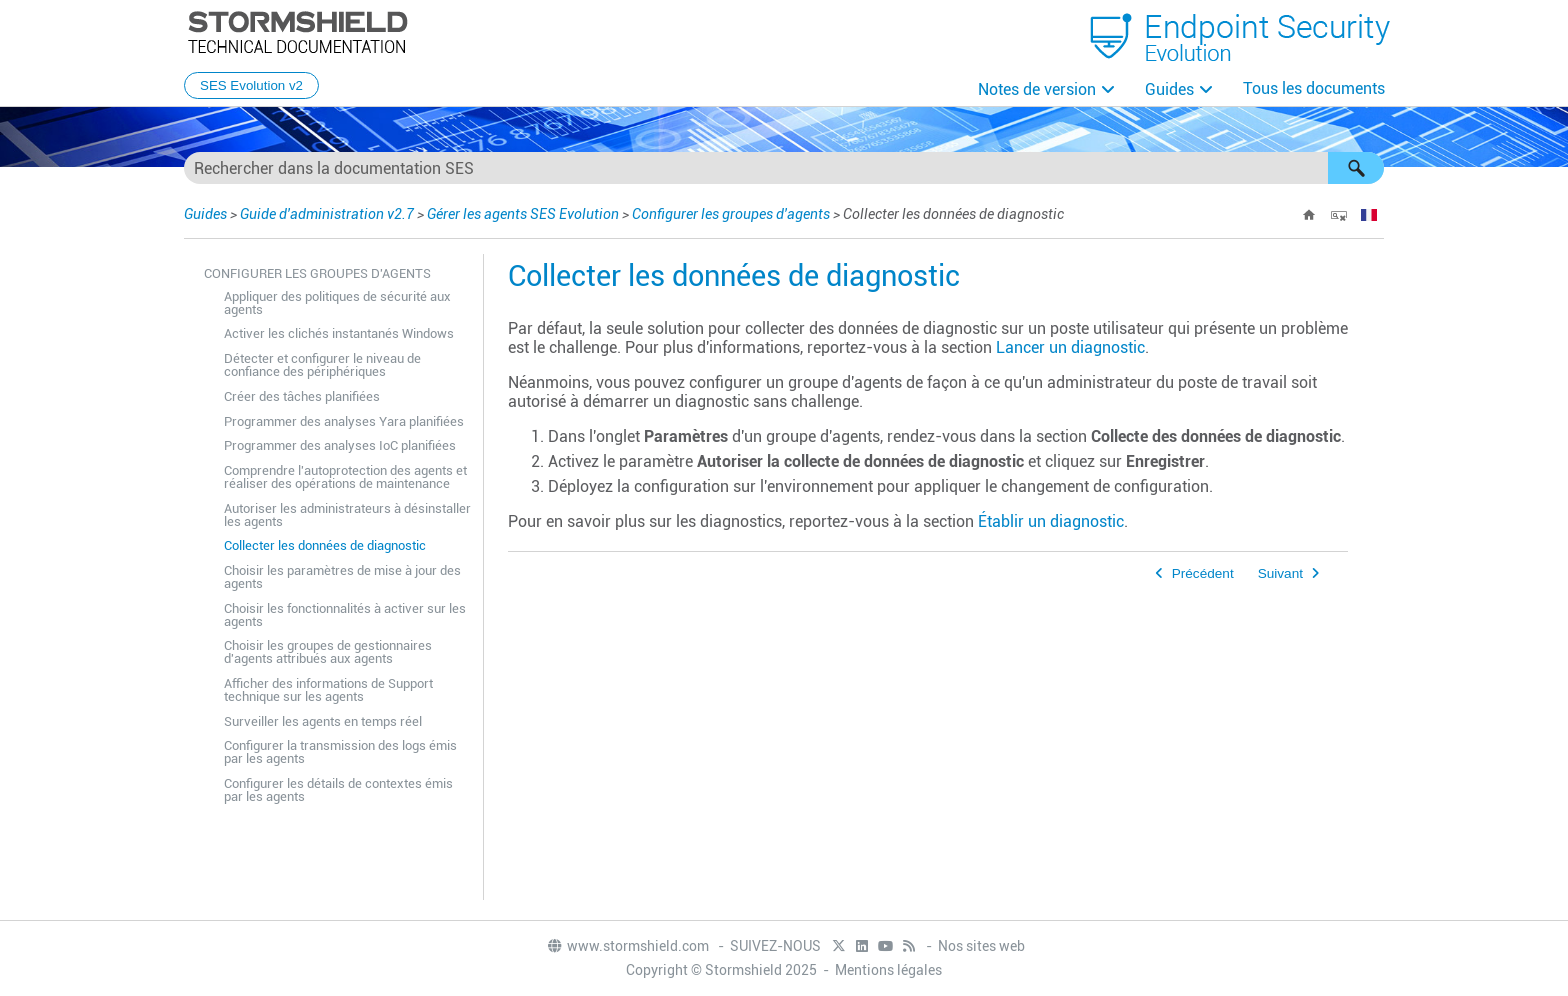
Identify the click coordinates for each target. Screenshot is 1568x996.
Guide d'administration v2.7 (327, 214)
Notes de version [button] (1037, 89)
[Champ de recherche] (784, 168)
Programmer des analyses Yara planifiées (344, 421)
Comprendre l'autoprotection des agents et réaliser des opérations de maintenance (345, 477)
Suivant (1280, 573)
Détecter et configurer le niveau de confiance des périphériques (322, 365)
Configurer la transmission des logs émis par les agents (340, 752)
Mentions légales (888, 970)
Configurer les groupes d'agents (731, 214)
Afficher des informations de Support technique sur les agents (328, 690)
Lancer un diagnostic (1070, 347)
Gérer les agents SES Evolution (523, 214)
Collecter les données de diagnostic (325, 545)
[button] (1356, 168)
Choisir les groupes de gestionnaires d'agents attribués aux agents (328, 652)
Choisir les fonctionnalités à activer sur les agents (345, 615)
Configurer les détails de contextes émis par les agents (338, 790)
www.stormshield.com (627, 946)
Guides (1169, 89)
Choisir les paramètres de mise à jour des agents (342, 577)
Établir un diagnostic (1051, 521)
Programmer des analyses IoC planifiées (340, 445)
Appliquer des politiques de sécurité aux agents (337, 303)
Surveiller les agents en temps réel (323, 721)
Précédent (1203, 573)
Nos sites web (981, 946)
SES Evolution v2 (251, 85)
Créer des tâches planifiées (302, 396)
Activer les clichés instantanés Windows (339, 333)
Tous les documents (1314, 88)
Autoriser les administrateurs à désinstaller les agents (347, 515)
